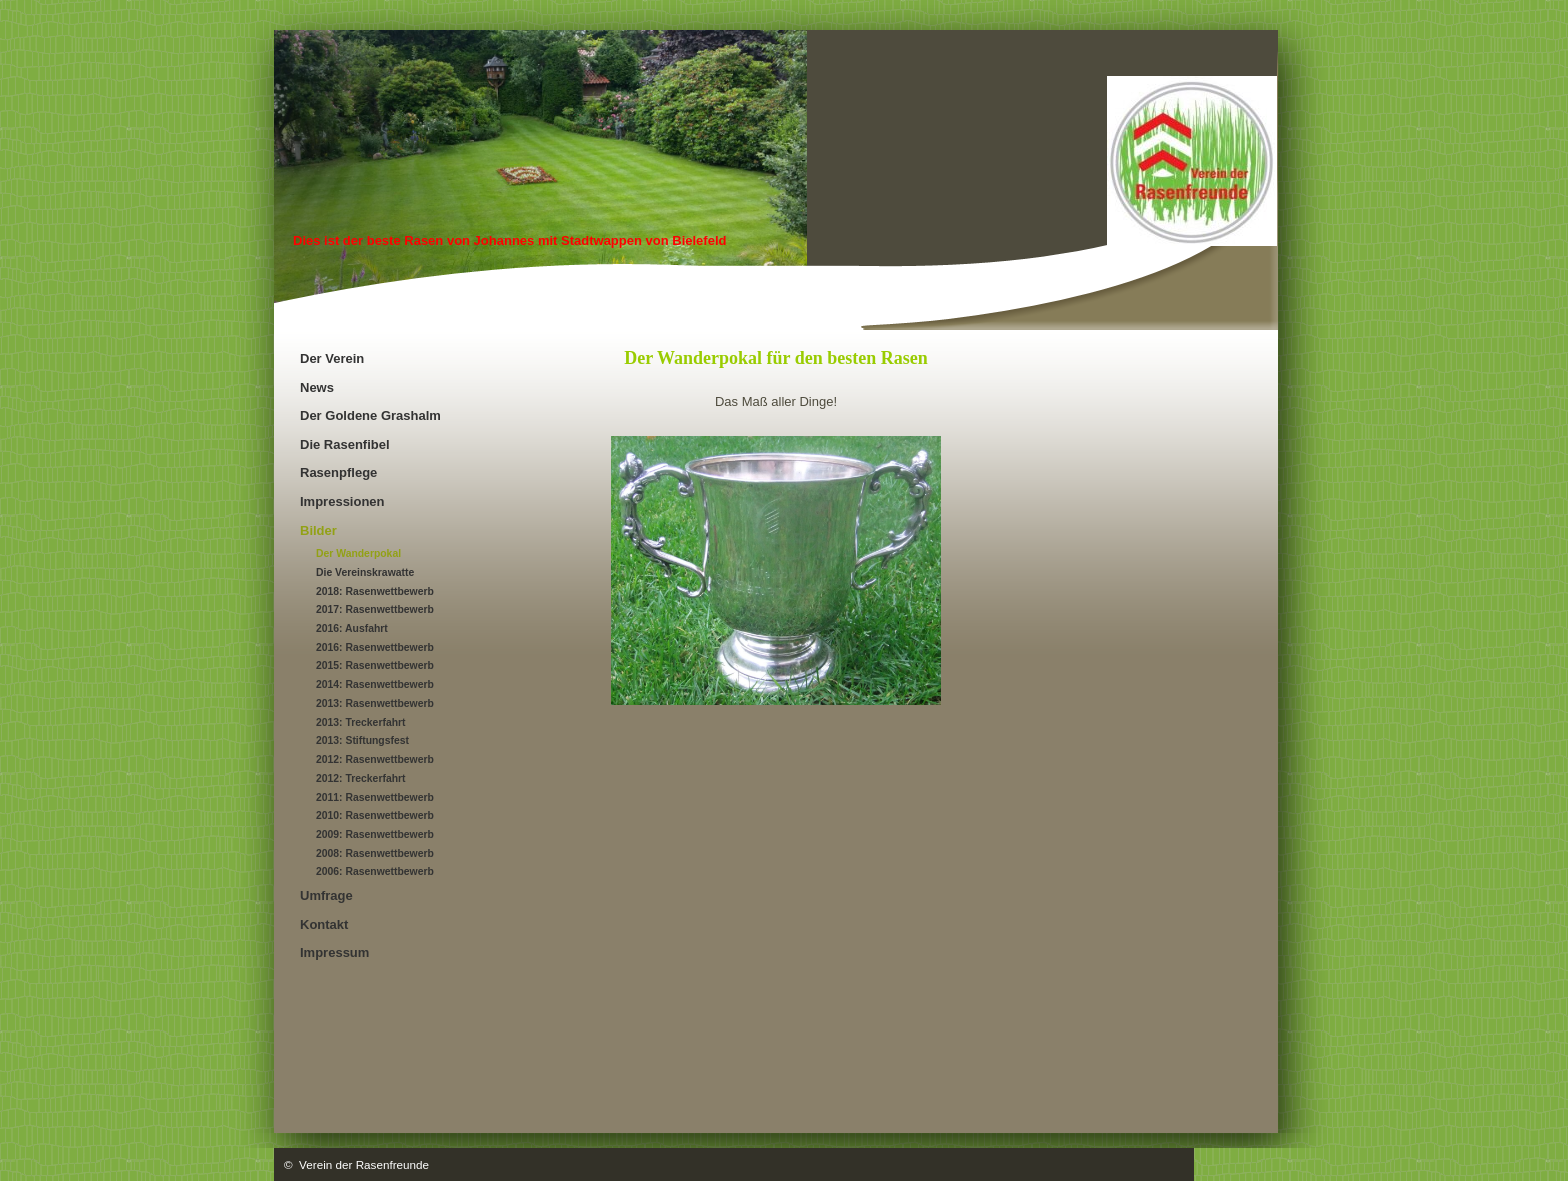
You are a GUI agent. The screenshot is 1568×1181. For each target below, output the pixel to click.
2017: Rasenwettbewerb (375, 609)
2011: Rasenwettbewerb (375, 797)
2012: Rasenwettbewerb (375, 759)
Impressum (334, 952)
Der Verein (332, 358)
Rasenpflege (338, 472)
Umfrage (326, 895)
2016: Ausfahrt (352, 628)
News (317, 387)
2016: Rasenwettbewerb (375, 647)
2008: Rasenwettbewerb (375, 853)
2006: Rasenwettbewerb (375, 871)
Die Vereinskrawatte (365, 572)
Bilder (318, 530)
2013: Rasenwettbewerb (375, 703)
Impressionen (342, 501)
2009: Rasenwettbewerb (375, 834)
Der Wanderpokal (358, 553)
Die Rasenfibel (345, 444)
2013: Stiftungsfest (362, 740)
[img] (784, 165)
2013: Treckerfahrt (361, 722)
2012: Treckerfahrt (361, 778)
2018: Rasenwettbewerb (375, 591)
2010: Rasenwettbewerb (375, 815)
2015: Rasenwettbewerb (375, 665)
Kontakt (324, 924)
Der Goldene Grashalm (370, 415)
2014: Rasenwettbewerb (375, 684)
